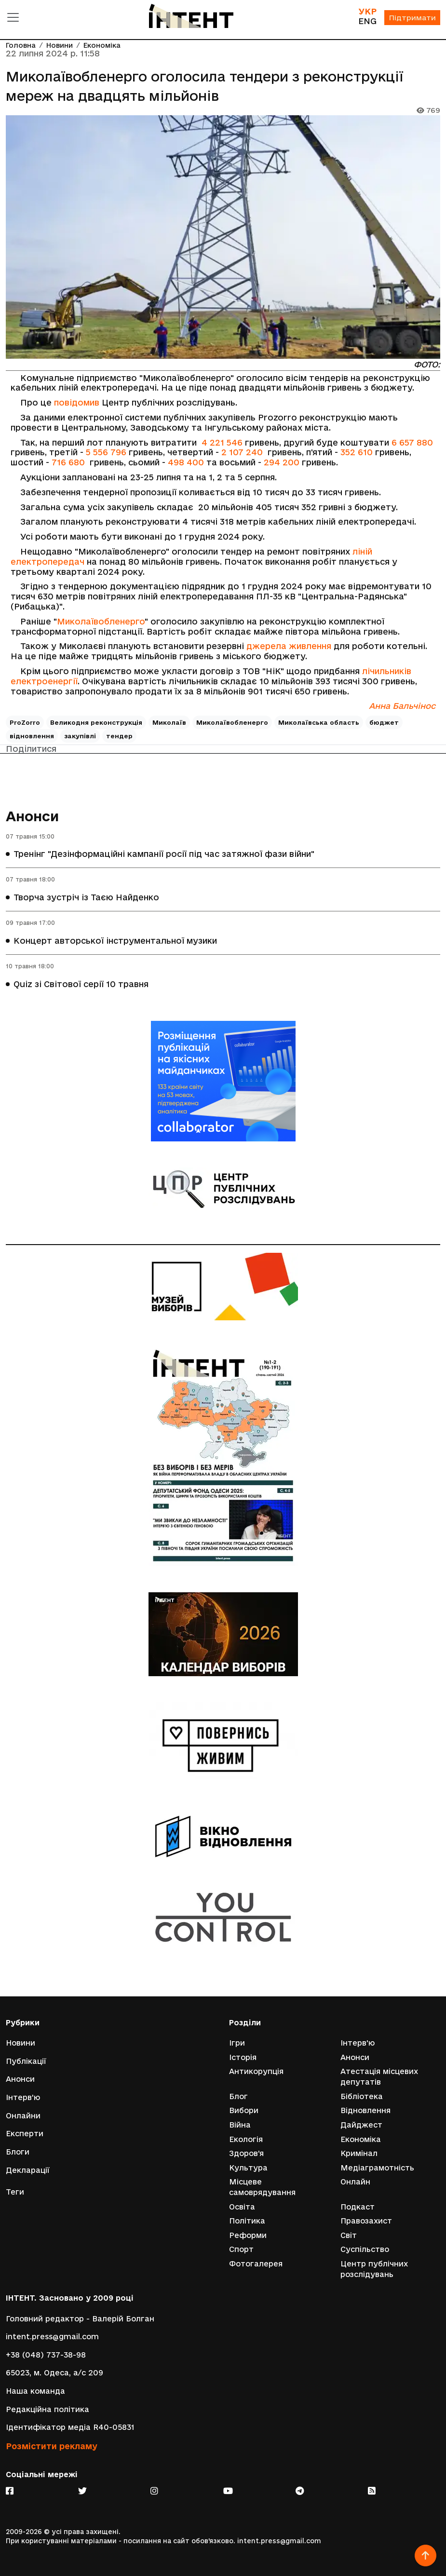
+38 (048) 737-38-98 (46, 2355)
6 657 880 (412, 442)
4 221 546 (222, 442)
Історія (243, 2057)
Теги (15, 2192)
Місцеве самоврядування (262, 2187)
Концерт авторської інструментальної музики (115, 940)
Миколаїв (169, 722)
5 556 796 (106, 452)
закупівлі (80, 735)
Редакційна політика (47, 2409)
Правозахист (366, 2221)
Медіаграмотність (377, 2168)
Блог (238, 2096)
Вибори (243, 2110)
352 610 (356, 452)
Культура (248, 2168)
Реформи (248, 2235)
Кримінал (359, 2153)
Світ (348, 2235)
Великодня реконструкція (96, 722)
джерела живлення (288, 646)
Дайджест (361, 2125)
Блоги (17, 2152)
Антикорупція (256, 2071)
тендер (119, 735)
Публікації (26, 2061)
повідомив (76, 402)
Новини (59, 45)
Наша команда (35, 2391)
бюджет (384, 722)
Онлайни (23, 2116)
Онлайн (355, 2182)
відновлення (32, 735)
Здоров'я (246, 2153)
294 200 (281, 462)
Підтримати (412, 18)
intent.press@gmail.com (52, 2336)
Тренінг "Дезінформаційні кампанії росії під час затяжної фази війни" (164, 853)
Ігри (237, 2043)
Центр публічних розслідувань (374, 2269)
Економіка (102, 45)
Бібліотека (361, 2096)
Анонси (32, 816)
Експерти (24, 2133)
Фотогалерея (256, 2264)
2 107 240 (242, 452)
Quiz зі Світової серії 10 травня (81, 984)
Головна (21, 45)
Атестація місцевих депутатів (379, 2076)
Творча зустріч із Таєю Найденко (86, 897)
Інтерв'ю (23, 2097)
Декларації (28, 2170)
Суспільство (364, 2249)
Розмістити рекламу (51, 2446)
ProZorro (25, 722)
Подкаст (357, 2207)
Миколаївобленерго (101, 621)
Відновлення (365, 2110)
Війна (240, 2125)
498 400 (186, 462)
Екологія (246, 2139)
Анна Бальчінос (402, 705)
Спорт (241, 2249)
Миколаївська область (318, 722)
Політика (247, 2221)
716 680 (68, 462)
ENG (367, 21)
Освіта (242, 2207)
